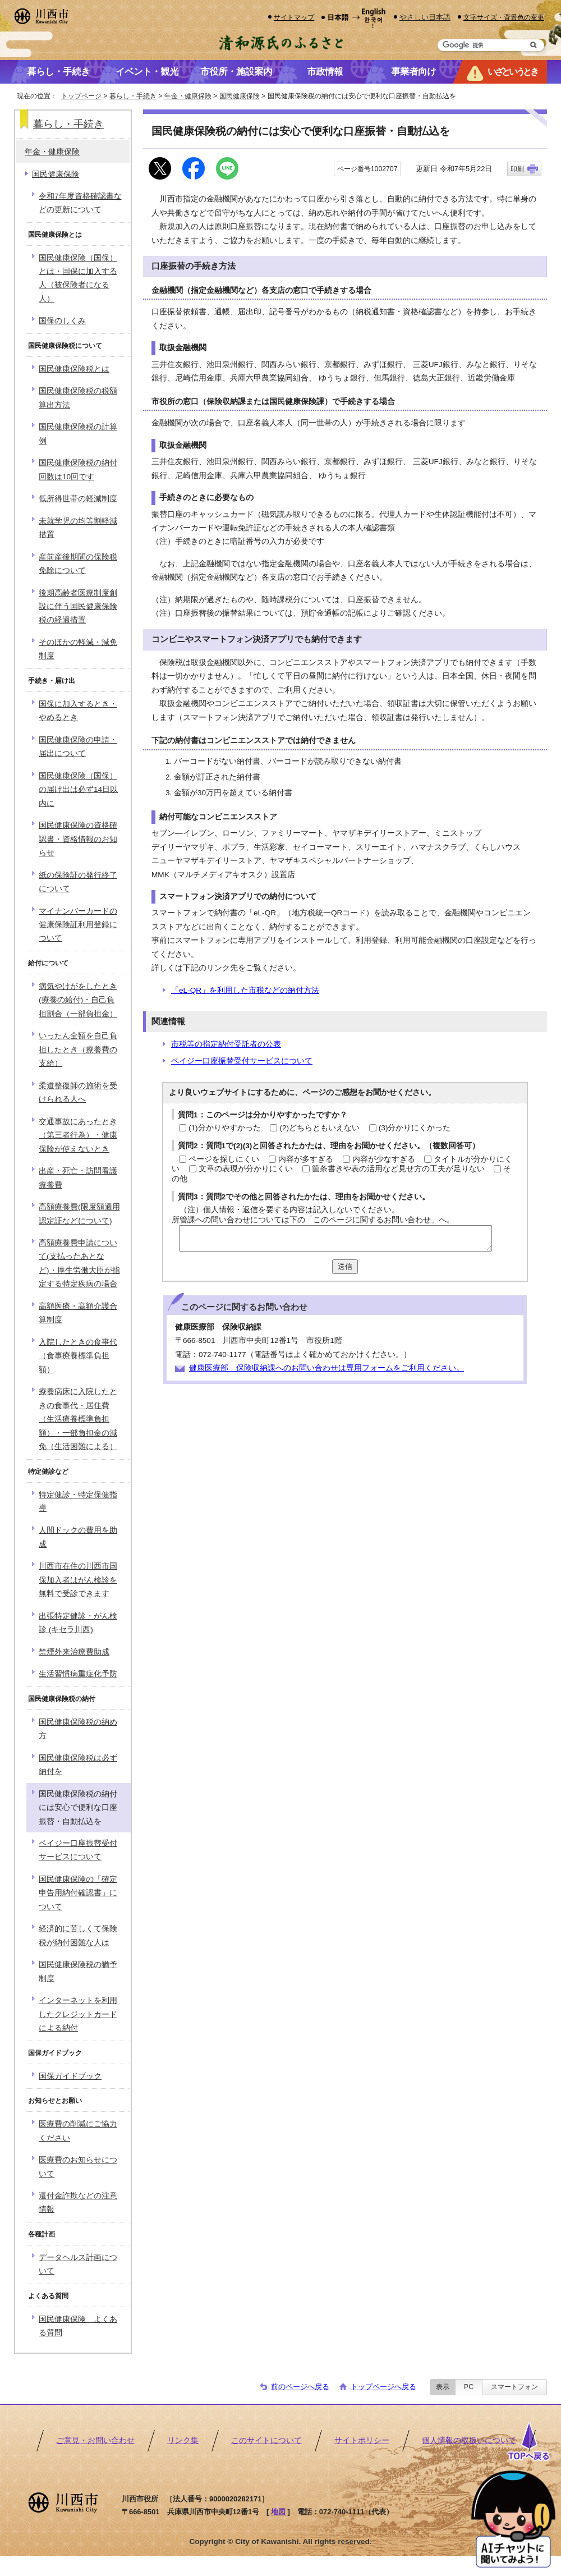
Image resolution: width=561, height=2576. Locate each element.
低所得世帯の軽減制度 (78, 498)
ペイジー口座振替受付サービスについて (241, 1061)
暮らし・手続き (133, 96)
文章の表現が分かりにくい (246, 1169)
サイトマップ (294, 17)
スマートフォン (514, 2387)
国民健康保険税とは (74, 369)
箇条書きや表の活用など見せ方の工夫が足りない (398, 1169)
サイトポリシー (361, 2440)
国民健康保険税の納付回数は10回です (78, 469)
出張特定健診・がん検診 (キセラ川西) (78, 1623)
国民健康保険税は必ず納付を (78, 1765)
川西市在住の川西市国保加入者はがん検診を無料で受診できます (78, 1580)
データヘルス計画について (78, 2264)
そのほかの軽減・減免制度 (78, 649)
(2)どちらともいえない (319, 1128)
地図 (278, 2512)
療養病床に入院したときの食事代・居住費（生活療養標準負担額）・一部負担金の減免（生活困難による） (78, 1419)
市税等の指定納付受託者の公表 (226, 1044)
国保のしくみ (62, 321)
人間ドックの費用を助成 (78, 1537)
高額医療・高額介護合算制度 (78, 1313)
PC (468, 2387)
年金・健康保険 (187, 96)
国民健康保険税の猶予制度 (78, 1971)
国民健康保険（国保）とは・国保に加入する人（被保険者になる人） (78, 278)
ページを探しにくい (223, 1159)
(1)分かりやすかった (224, 1128)
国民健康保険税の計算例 (78, 433)
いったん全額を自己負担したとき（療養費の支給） (78, 1049)
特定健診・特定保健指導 (78, 1501)
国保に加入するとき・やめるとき (78, 711)
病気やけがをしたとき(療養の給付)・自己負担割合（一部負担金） (78, 1000)
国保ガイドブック (70, 2076)
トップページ (81, 96)
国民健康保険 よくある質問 (78, 2326)
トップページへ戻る (383, 2386)
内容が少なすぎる (383, 1159)
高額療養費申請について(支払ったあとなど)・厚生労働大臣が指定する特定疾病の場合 (79, 1263)
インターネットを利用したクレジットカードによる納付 (78, 2014)
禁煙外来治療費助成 (74, 1652)
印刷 (517, 169)
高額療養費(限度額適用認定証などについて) (79, 1214)
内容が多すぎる (305, 1159)
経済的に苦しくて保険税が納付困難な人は (78, 1935)
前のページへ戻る (300, 2386)
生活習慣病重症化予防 (78, 1674)
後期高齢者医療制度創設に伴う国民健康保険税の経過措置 (78, 607)
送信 (345, 1266)
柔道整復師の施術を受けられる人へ (78, 1092)
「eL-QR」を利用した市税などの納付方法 (245, 990)
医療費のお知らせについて (78, 2167)
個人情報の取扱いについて (469, 2440)
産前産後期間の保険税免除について (78, 564)
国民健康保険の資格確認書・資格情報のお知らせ (78, 839)
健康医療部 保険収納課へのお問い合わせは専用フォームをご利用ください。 (326, 1368)
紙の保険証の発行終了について (78, 882)
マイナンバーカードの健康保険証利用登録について (78, 925)
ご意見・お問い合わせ (95, 2440)
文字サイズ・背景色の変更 (503, 17)
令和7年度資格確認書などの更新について (80, 203)
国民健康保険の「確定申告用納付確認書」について (78, 1893)
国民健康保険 (239, 96)
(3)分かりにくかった (415, 1128)
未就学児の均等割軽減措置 (78, 528)
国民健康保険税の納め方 (78, 1729)
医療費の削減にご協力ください (78, 2131)
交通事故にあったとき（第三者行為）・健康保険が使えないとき (78, 1135)
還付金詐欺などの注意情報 (78, 2202)
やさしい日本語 (424, 17)
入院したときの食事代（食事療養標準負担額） (78, 1356)
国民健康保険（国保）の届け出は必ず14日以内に (78, 790)
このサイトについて (266, 2440)
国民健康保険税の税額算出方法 (78, 398)
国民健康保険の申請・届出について (78, 747)
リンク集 (183, 2440)
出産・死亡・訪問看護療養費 (78, 1178)
